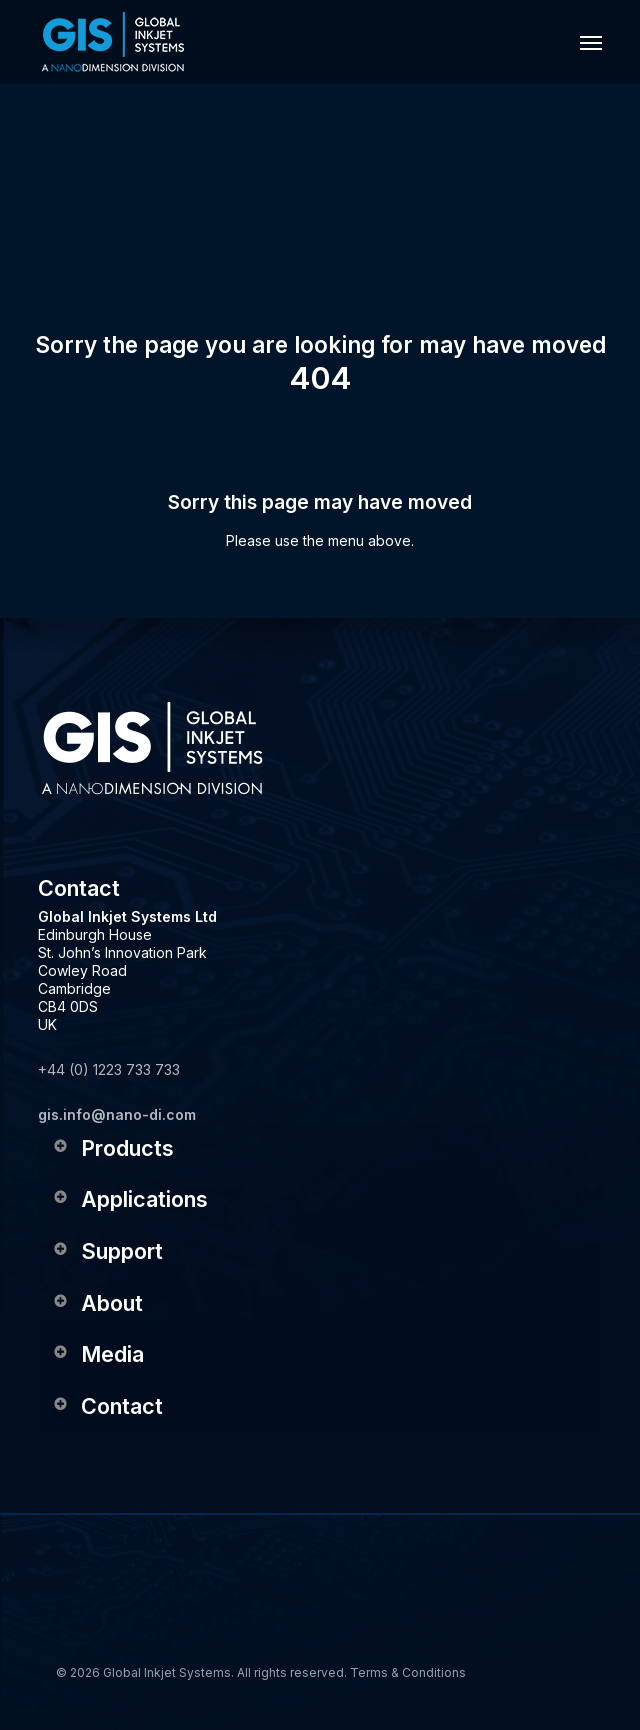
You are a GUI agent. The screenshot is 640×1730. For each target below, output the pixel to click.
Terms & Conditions (408, 1672)
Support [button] (107, 1251)
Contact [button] (107, 1406)
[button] (591, 42)
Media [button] (97, 1354)
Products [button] (112, 1148)
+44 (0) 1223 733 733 (109, 1069)
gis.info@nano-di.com (117, 1114)
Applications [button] (129, 1199)
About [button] (97, 1303)
